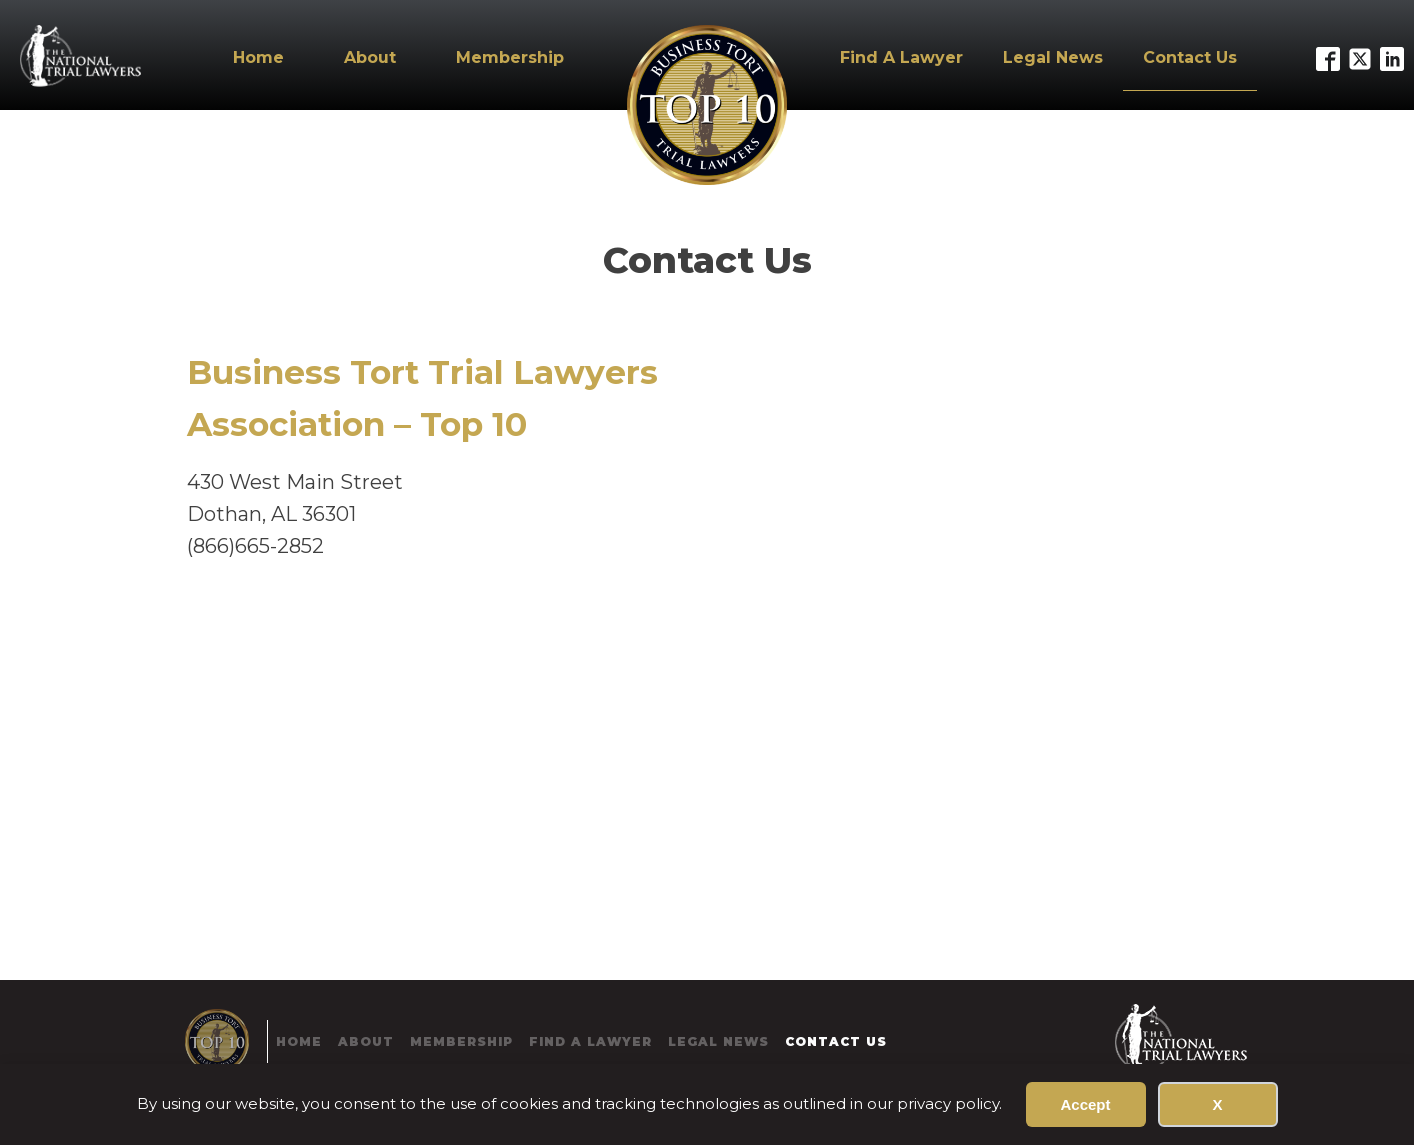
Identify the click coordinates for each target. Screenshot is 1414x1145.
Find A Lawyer (901, 57)
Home (258, 57)
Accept (1085, 1104)
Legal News (1053, 57)
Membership (510, 57)
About (370, 57)
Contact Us (1190, 57)
